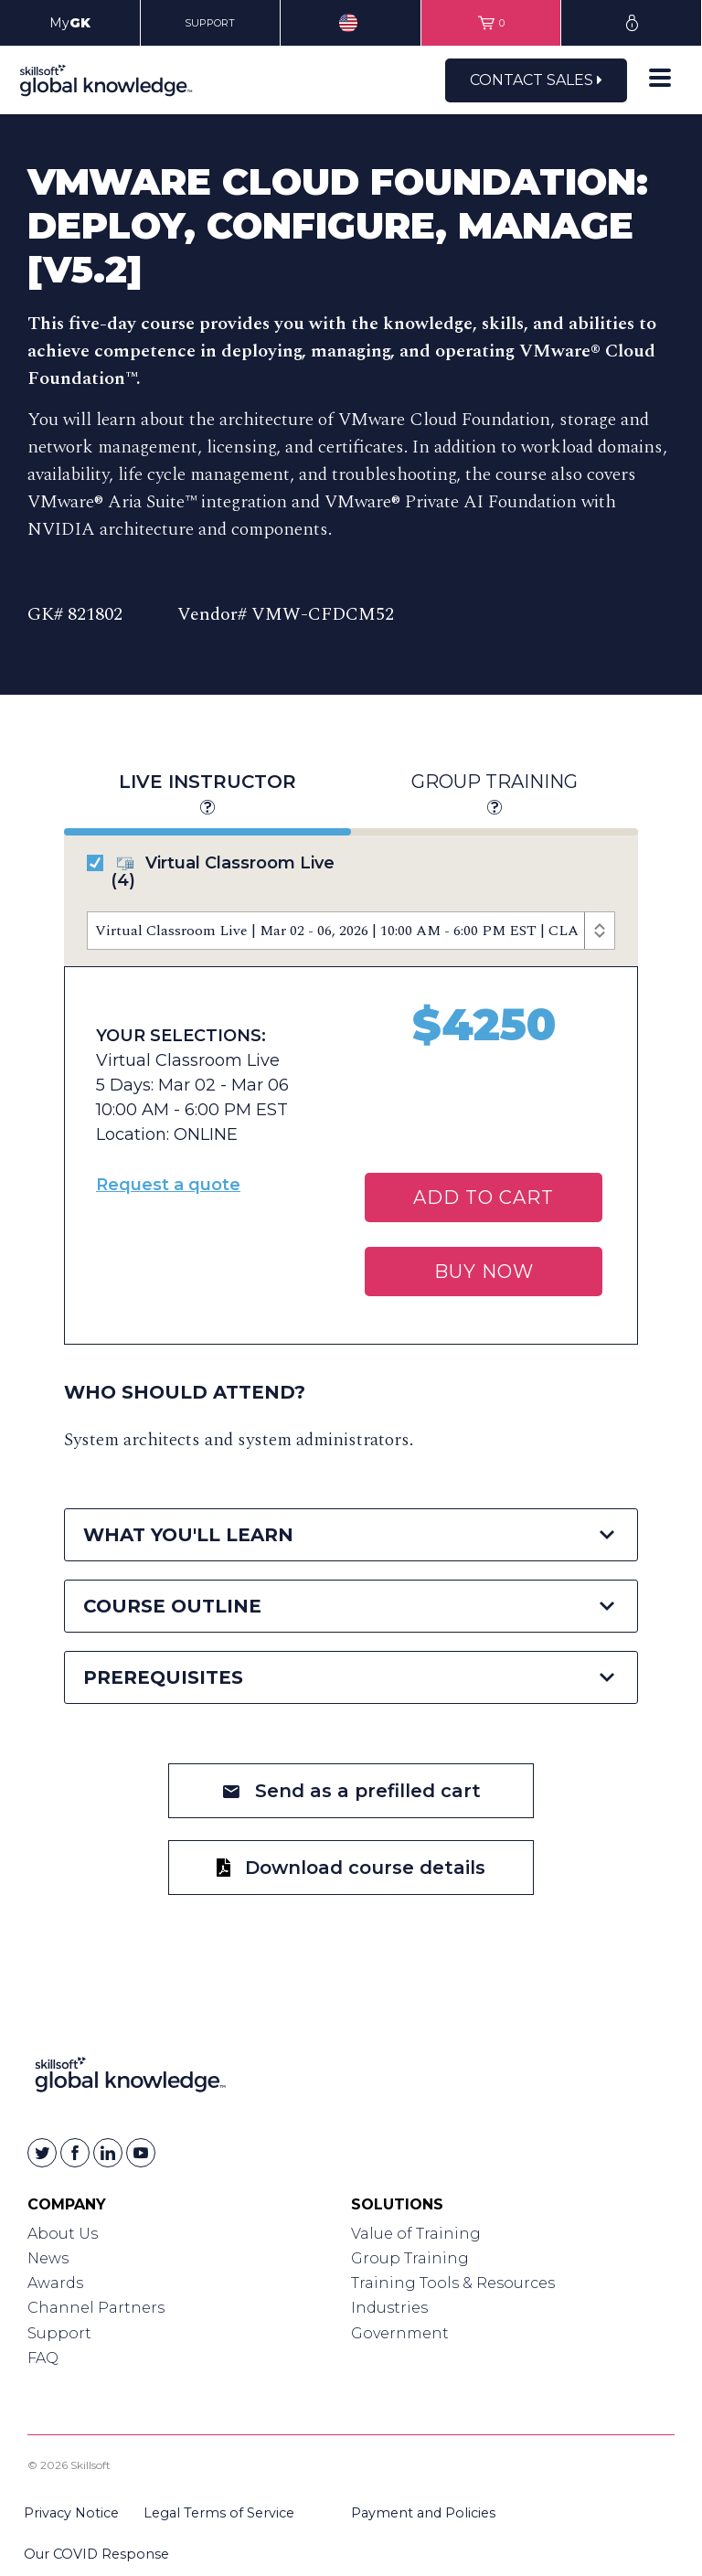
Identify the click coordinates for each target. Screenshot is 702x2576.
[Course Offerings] (351, 930)
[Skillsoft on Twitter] (42, 2152)
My (69, 23)
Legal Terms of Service (219, 2513)
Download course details (351, 1868)
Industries (389, 2307)
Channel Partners (96, 2307)
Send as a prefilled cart (351, 1791)
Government (400, 2333)
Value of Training (416, 2233)
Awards (55, 2283)
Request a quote (168, 1185)
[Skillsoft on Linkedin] (107, 2152)
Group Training (494, 795)
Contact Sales (536, 80)
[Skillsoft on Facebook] (75, 2152)
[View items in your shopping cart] (491, 23)
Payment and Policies (423, 2513)
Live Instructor (207, 795)
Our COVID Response (96, 2554)
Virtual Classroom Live (211, 872)
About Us (62, 2233)
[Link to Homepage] (130, 2078)
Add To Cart (483, 1197)
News (48, 2258)
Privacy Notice (71, 2513)
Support (59, 2333)
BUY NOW (484, 1272)
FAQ (42, 2358)
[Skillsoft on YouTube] (140, 2152)
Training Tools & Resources (453, 2283)
